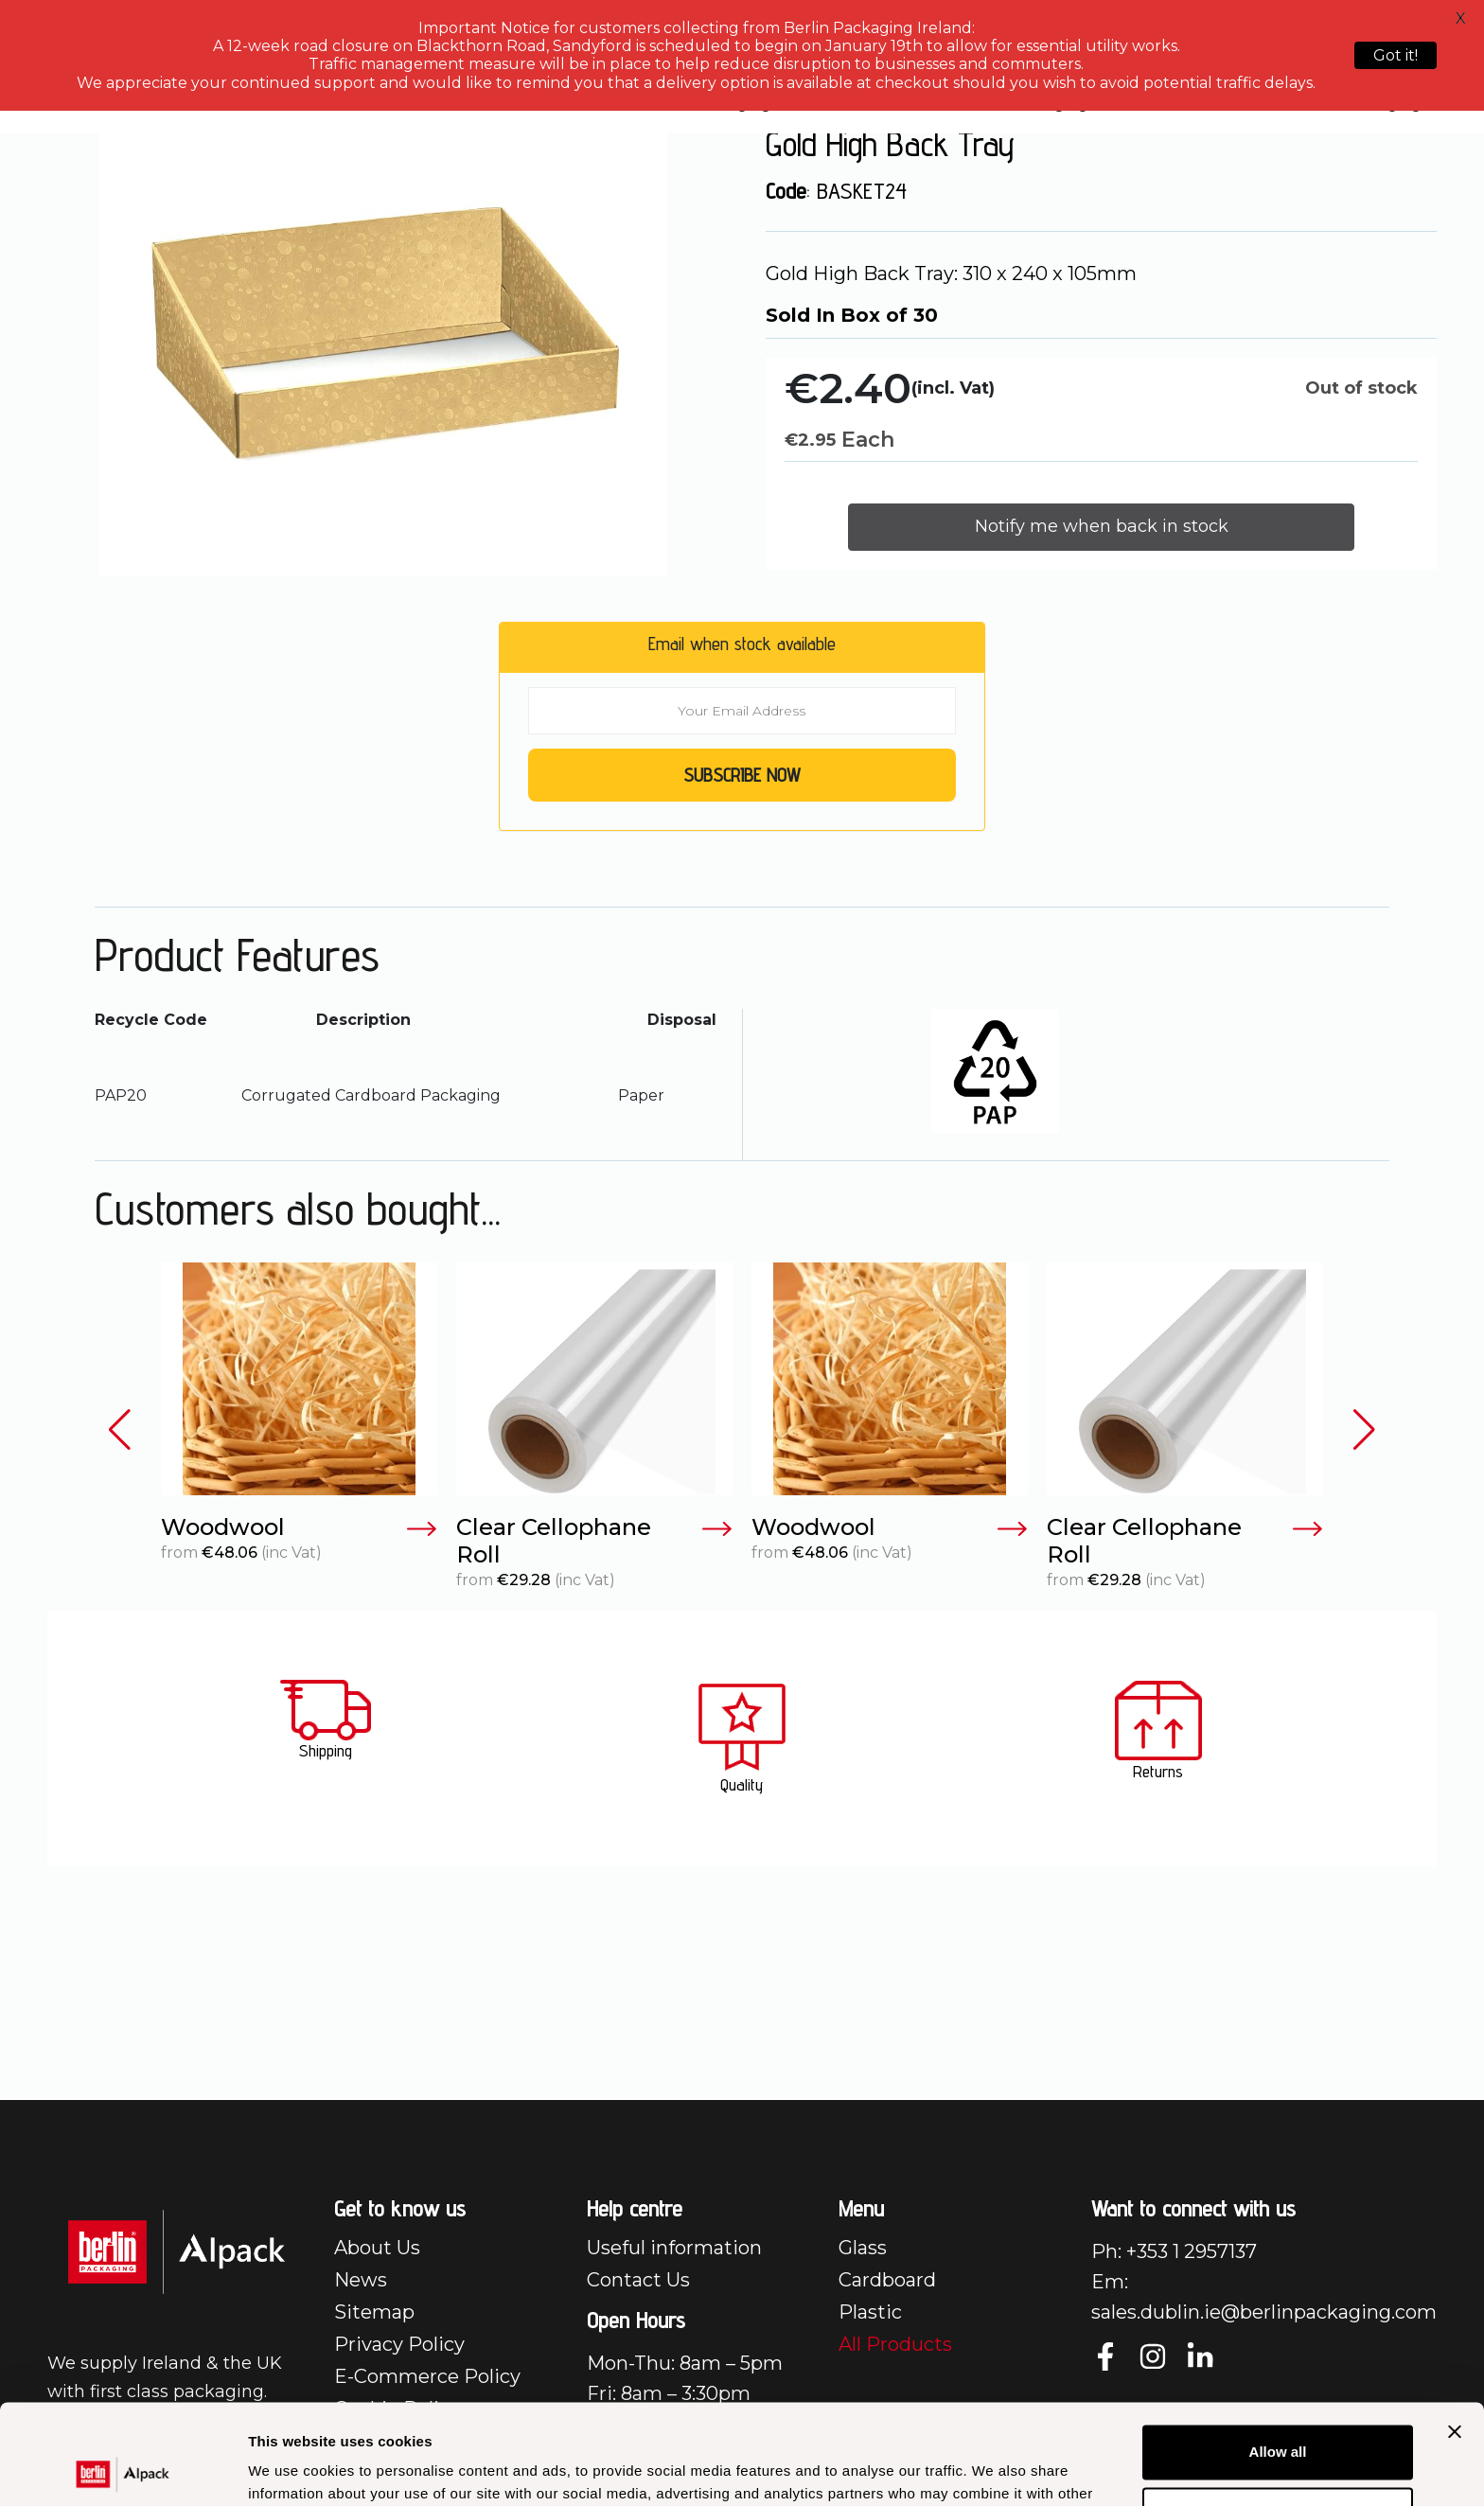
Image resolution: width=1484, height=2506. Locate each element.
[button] (119, 1430)
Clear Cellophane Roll (594, 1541)
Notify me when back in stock (1101, 526)
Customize (1278, 2414)
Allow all (1278, 2352)
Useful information (674, 2247)
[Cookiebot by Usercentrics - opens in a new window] (122, 2469)
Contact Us (638, 2279)
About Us (377, 2247)
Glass (863, 2247)
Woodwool (299, 1528)
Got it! (1395, 55)
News (360, 2279)
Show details (292, 2469)
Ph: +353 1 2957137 (1174, 2251)
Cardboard (887, 2279)
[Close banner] (1454, 2331)
